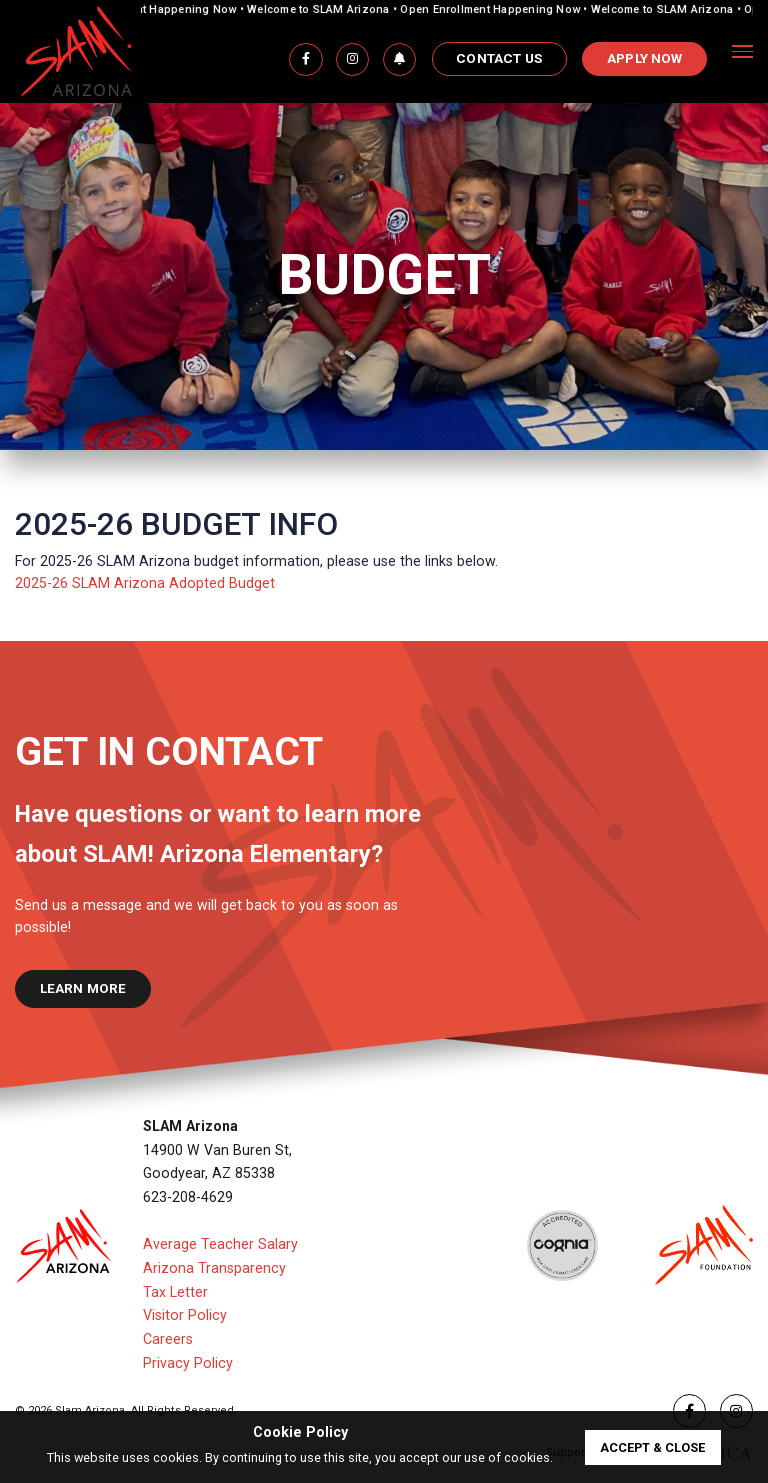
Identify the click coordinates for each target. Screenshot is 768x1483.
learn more (83, 988)
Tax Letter (175, 1292)
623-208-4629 (188, 1197)
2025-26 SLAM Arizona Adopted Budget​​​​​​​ (145, 583)
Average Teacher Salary (220, 1244)
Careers (168, 1339)
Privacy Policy (188, 1363)
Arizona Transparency (214, 1268)
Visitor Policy (185, 1315)
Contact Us (499, 58)
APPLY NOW (644, 58)
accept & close (652, 1447)
